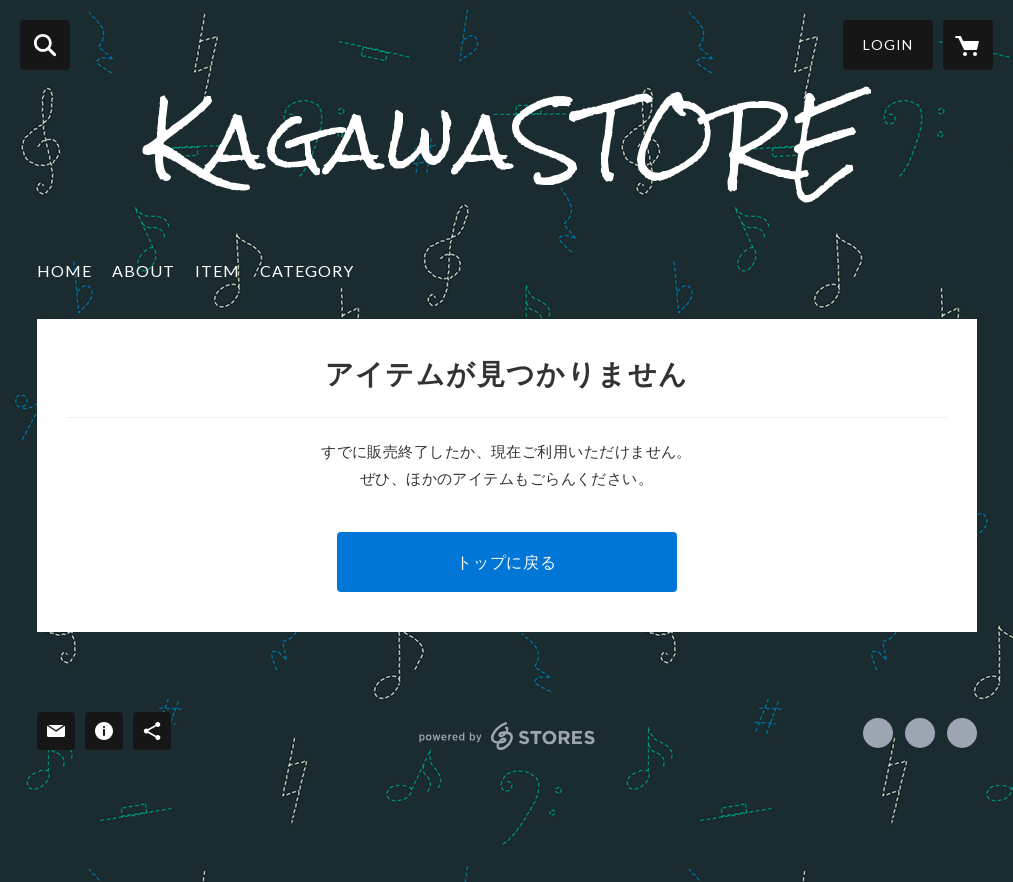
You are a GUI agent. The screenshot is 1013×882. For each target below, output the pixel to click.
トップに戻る (506, 561)
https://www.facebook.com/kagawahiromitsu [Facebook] (878, 733)
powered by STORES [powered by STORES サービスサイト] (507, 736)
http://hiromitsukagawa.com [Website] (962, 733)
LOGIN (888, 44)
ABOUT (143, 270)
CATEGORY (307, 270)
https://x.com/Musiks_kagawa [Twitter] (920, 733)
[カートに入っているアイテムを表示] (968, 45)
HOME (64, 270)
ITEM (217, 270)
